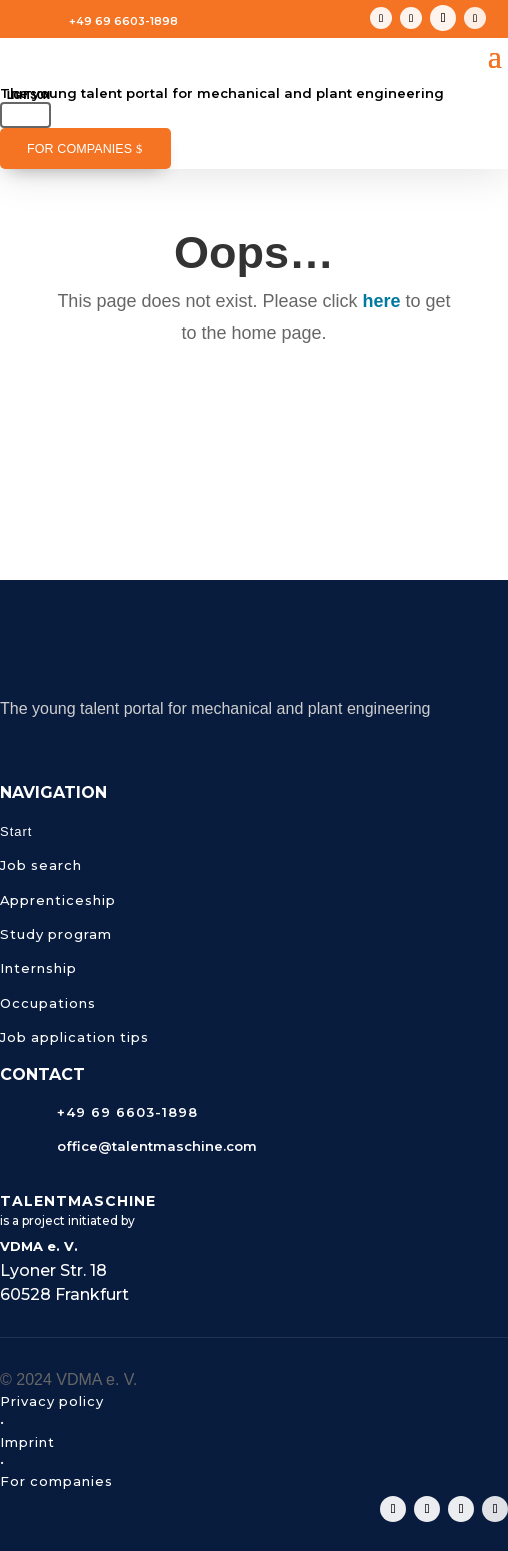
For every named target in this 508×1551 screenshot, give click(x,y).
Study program (56, 934)
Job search (41, 865)
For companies (79, 149)
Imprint (27, 1442)
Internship (38, 968)
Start (16, 831)
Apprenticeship (58, 900)
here (382, 301)
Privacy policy (52, 1401)
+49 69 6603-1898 (123, 21)
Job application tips (74, 1037)
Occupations (48, 1003)
